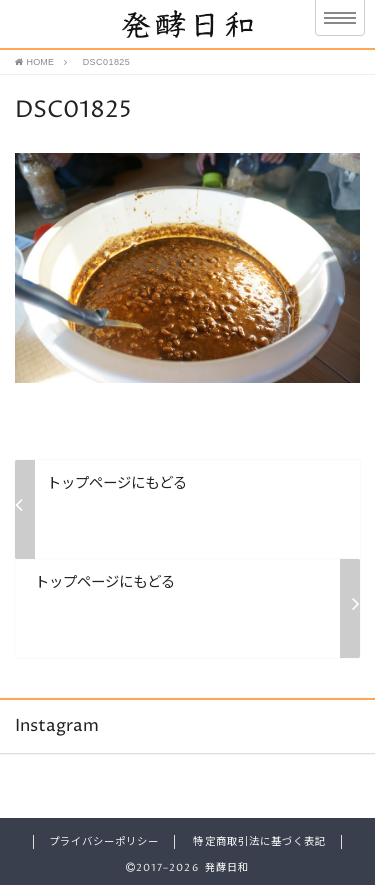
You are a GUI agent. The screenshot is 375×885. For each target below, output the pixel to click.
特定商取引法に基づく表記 (259, 842)
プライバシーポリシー (104, 842)
